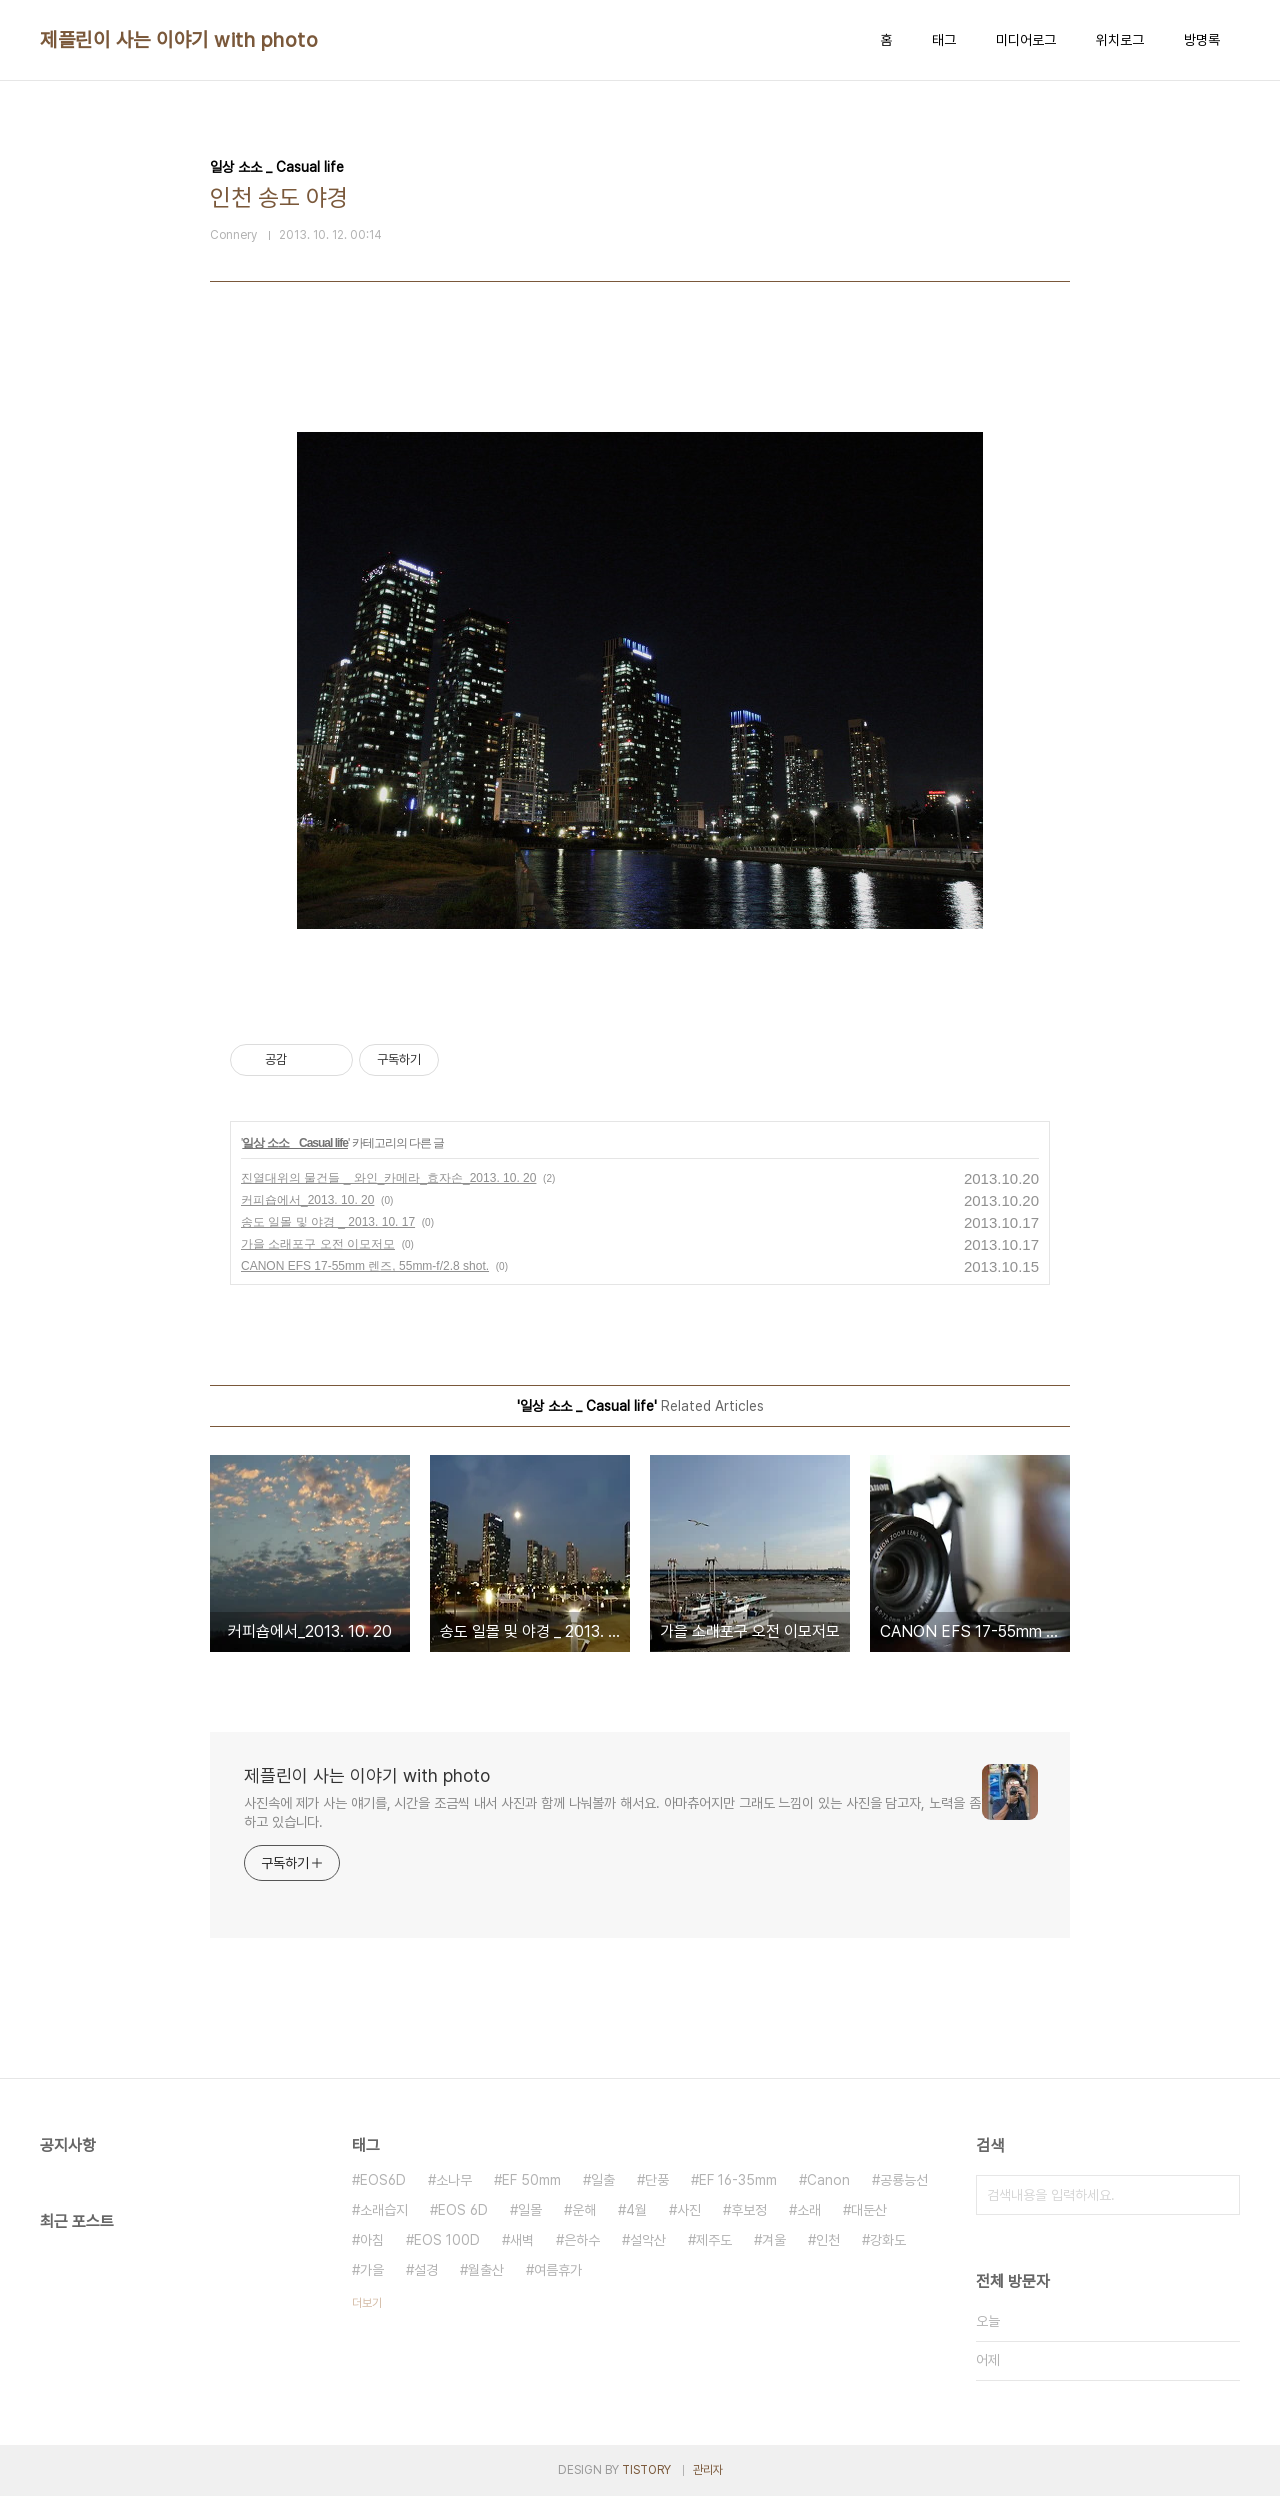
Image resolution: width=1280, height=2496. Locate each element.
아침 (372, 2240)
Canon (828, 2180)
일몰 (530, 2210)
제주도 (714, 2240)
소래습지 (384, 2210)
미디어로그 (1026, 40)
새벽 (522, 2240)
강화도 (888, 2240)
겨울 (774, 2240)
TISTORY (646, 2470)
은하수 (582, 2240)
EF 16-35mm (738, 2180)
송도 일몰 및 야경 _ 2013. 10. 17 (328, 1222)
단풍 (657, 2180)
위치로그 (1120, 40)
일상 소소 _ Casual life (295, 1143)
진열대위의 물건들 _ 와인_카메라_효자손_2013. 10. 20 (388, 1178)
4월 (636, 2210)
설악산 (648, 2240)
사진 (689, 2210)
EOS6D (383, 2180)
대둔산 (869, 2210)
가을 (372, 2270)
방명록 (1202, 40)
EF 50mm (531, 2180)
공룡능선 (904, 2180)
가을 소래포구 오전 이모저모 (318, 1244)
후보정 (749, 2210)
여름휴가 (558, 2270)
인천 (828, 2240)
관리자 (708, 2470)
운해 (584, 2210)
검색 (1220, 2195)
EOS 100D (447, 2240)
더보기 (367, 2303)
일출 (603, 2180)
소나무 (454, 2180)
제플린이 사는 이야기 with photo (179, 40)
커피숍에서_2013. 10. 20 (307, 1200)
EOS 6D (463, 2210)
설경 (426, 2270)
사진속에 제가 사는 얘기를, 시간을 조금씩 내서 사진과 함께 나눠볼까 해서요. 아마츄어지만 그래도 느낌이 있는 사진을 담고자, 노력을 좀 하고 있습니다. (612, 1812)
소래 (809, 2210)
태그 (944, 40)
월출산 (486, 2270)
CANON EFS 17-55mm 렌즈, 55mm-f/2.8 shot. (365, 1266)
